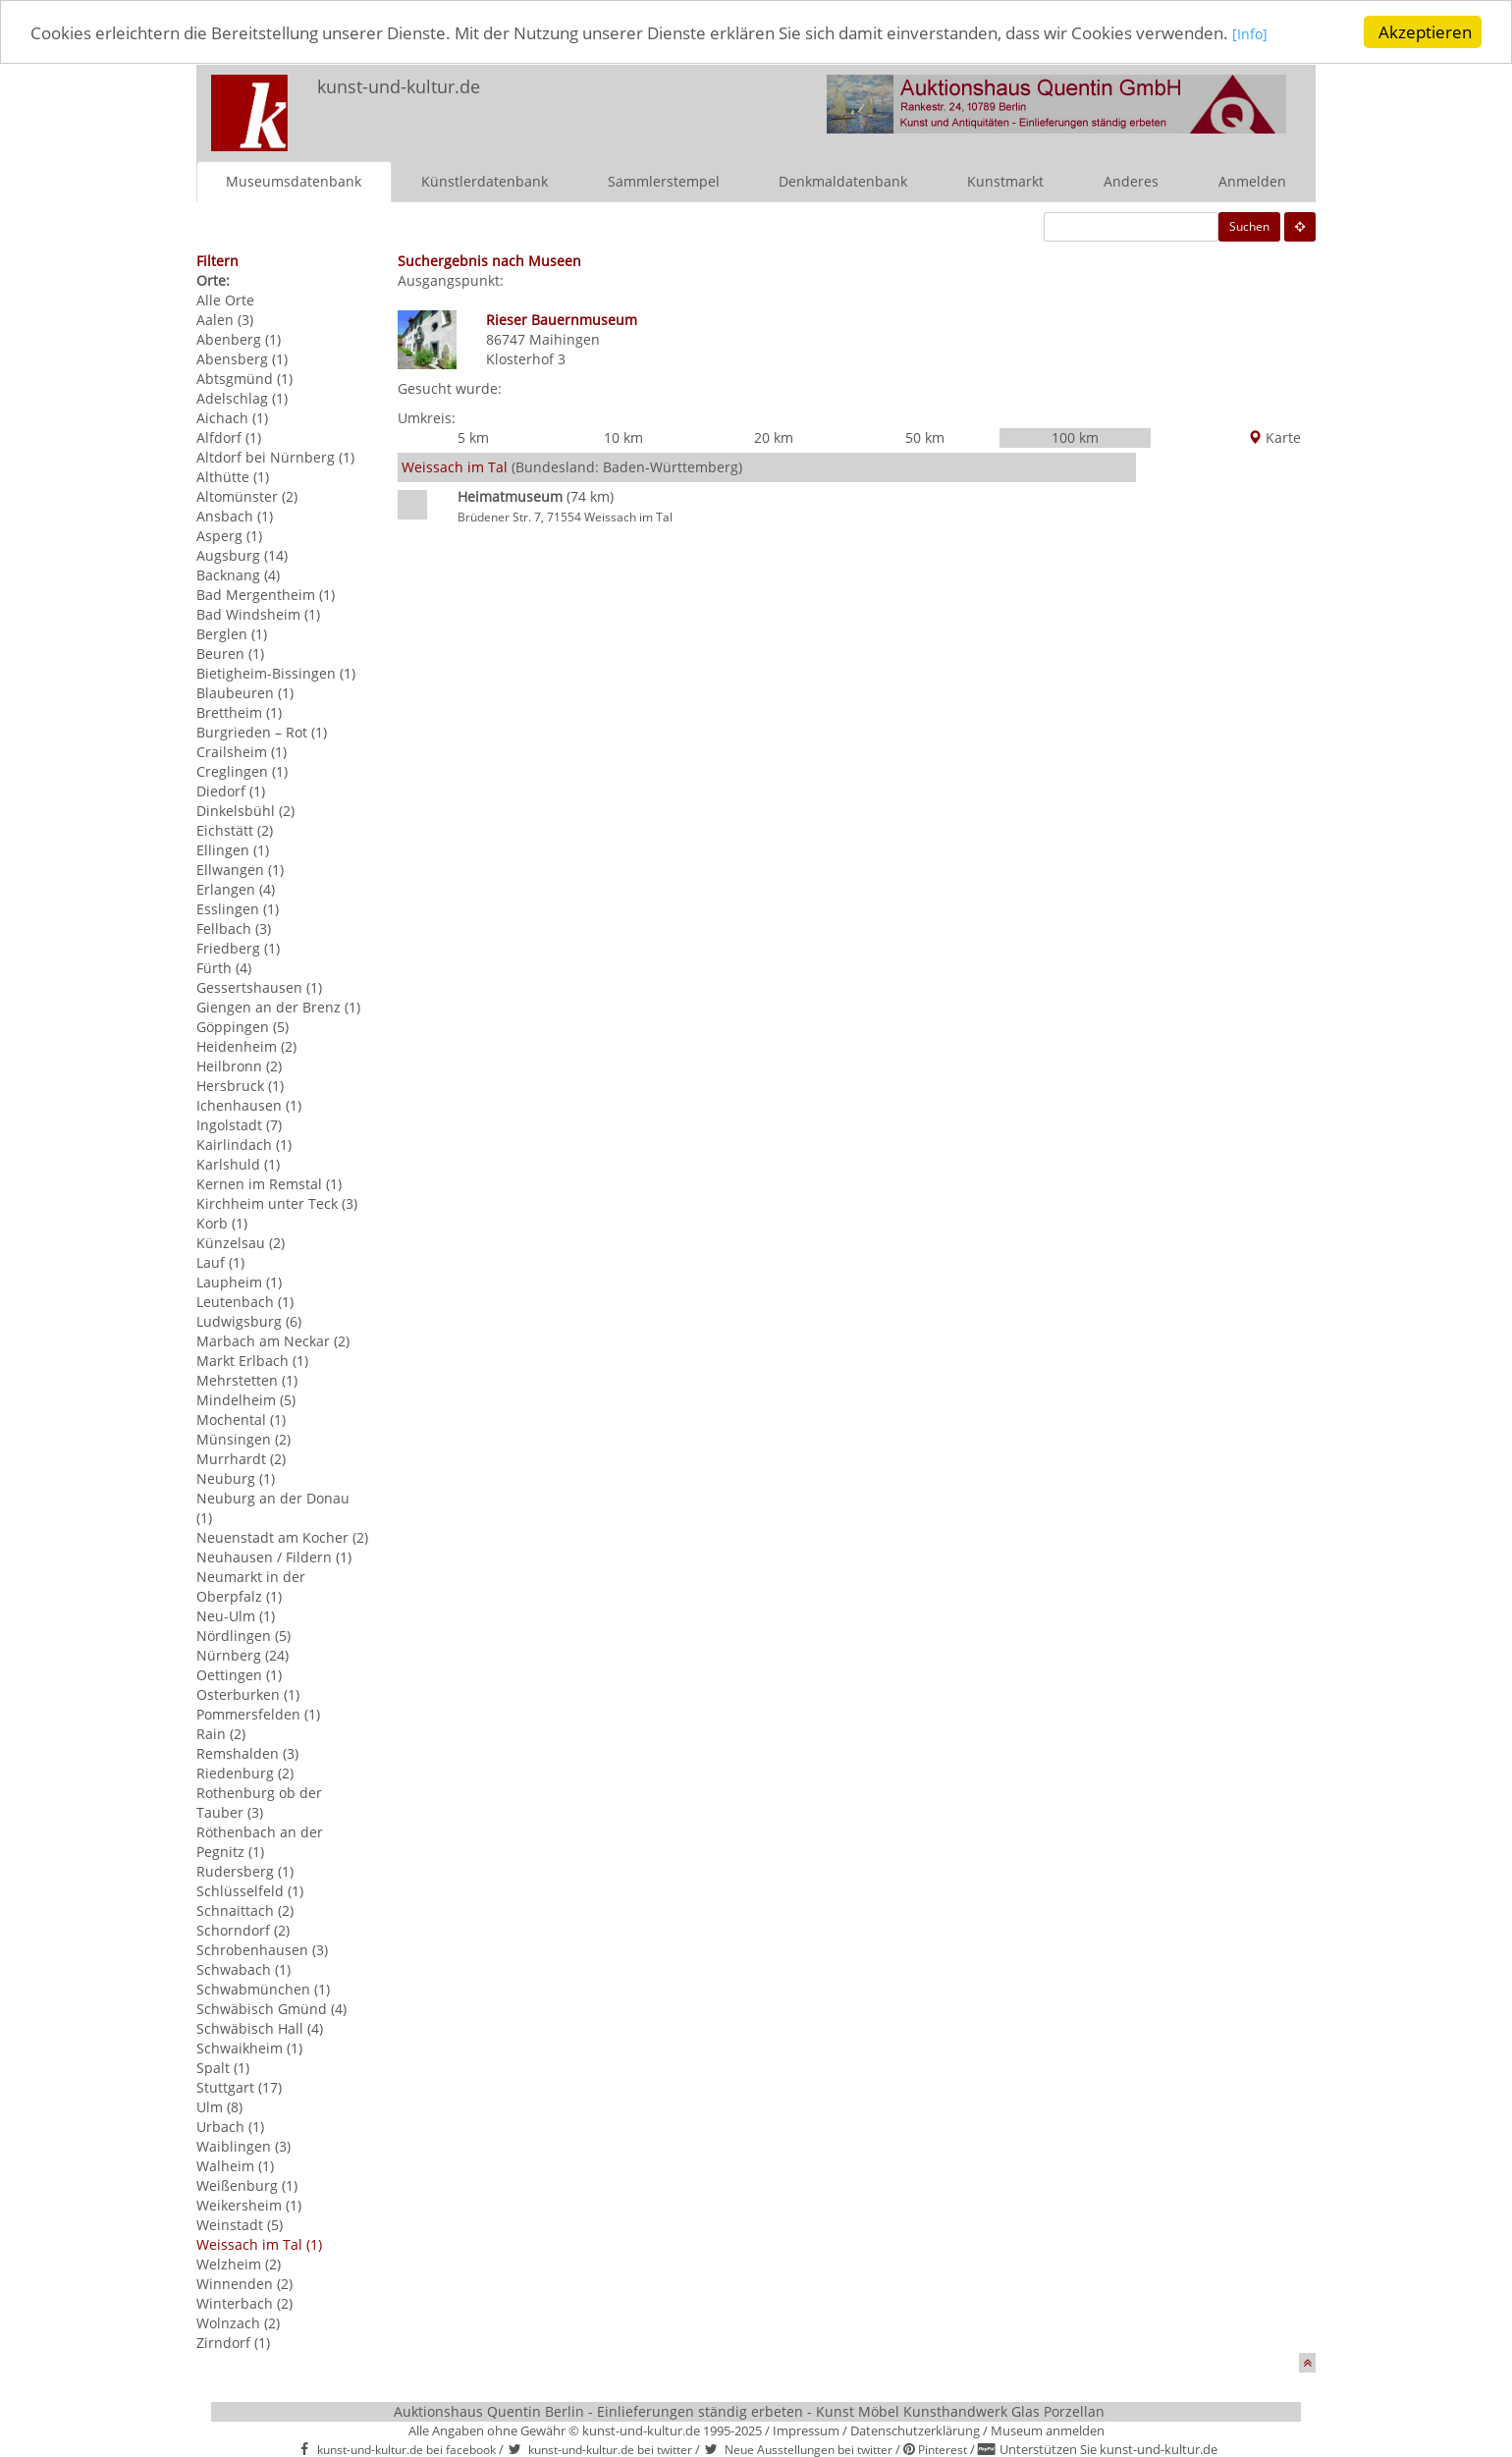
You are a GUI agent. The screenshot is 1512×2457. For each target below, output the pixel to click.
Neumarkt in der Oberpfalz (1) (250, 1585)
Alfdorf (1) (228, 436)
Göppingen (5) (242, 1025)
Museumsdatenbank (293, 180)
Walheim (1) (235, 2165)
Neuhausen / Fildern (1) (273, 1556)
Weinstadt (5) (239, 2223)
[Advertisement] (1226, 742)
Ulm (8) (219, 2106)
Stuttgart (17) (239, 2086)
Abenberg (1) (238, 338)
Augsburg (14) (242, 554)
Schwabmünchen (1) (263, 1988)
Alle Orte (225, 299)
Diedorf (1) (230, 790)
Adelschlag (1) (242, 397)
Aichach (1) (232, 417)
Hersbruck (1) (240, 1084)
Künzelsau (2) (240, 1241)
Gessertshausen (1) (259, 986)
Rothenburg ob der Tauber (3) (259, 1801)
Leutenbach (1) (245, 1300)
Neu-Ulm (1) (235, 1615)
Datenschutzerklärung (915, 2429)
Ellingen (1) (232, 849)
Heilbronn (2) (239, 1065)
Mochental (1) (241, 1418)
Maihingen (564, 338)
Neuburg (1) (235, 1477)
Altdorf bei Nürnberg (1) (275, 456)
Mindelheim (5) (246, 1399)
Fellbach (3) (233, 927)
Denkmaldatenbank (843, 180)
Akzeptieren (1425, 32)
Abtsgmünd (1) (244, 377)
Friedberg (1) (238, 947)
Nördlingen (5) (243, 1634)
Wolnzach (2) (238, 2322)
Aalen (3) (224, 318)
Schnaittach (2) (245, 1909)
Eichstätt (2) (234, 829)
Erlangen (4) (235, 888)
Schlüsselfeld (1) (249, 1890)
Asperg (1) (229, 534)
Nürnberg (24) (242, 1654)
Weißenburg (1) (246, 2184)
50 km (925, 437)
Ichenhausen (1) (248, 1104)
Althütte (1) (232, 475)
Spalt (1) (222, 2066)
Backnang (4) (238, 574)
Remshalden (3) (247, 1752)
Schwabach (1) (243, 1968)
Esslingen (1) (237, 908)
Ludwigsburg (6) (248, 1320)
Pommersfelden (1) (258, 1713)
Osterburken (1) (247, 1693)
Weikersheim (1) (248, 2204)
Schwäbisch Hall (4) (259, 2027)
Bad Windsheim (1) (258, 613)
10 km (623, 437)
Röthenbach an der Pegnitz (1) (259, 1841)
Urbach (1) (230, 2125)
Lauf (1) (220, 1261)
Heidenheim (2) (246, 1045)
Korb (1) (221, 1222)
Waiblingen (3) (243, 2145)
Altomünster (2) (246, 495)
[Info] (1250, 33)
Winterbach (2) (244, 2302)
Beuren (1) (230, 652)
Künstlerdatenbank (484, 180)
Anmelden (1252, 180)
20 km (773, 437)
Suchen (1249, 225)
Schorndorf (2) (243, 1929)
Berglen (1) (231, 633)
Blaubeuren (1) (245, 691)
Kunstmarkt (1005, 180)
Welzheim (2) (238, 2263)
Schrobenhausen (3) (262, 1948)
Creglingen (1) (242, 770)
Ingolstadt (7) (239, 1124)
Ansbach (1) (234, 515)
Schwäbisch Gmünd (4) (271, 2007)
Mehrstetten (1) (246, 1379)
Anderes (1131, 180)
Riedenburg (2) (245, 1772)
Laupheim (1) (239, 1281)
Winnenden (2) (244, 2282)
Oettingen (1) (239, 1674)
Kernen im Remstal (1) (269, 1183)
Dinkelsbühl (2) (245, 809)
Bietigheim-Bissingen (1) (275, 672)
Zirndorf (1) (233, 2341)
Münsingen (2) (243, 1438)
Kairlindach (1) (244, 1143)
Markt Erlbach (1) (252, 1359)
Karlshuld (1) (238, 1163)
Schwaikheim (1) (249, 2047)
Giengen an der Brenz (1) (278, 1006)
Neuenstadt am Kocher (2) (282, 1536)
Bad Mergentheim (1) (265, 593)
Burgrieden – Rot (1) (261, 731)
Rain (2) (220, 1732)
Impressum (806, 2429)
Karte (1274, 437)
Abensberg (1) (242, 358)
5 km (473, 437)
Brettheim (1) (239, 711)
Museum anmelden (1048, 2429)
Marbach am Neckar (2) (273, 1340)
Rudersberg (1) (245, 1870)
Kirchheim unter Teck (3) (276, 1202)
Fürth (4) (223, 966)
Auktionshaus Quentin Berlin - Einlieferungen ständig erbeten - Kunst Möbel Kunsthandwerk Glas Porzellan (749, 2410)
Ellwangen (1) (240, 868)
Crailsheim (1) (241, 750)
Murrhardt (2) (241, 1457)
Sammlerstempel (664, 180)
